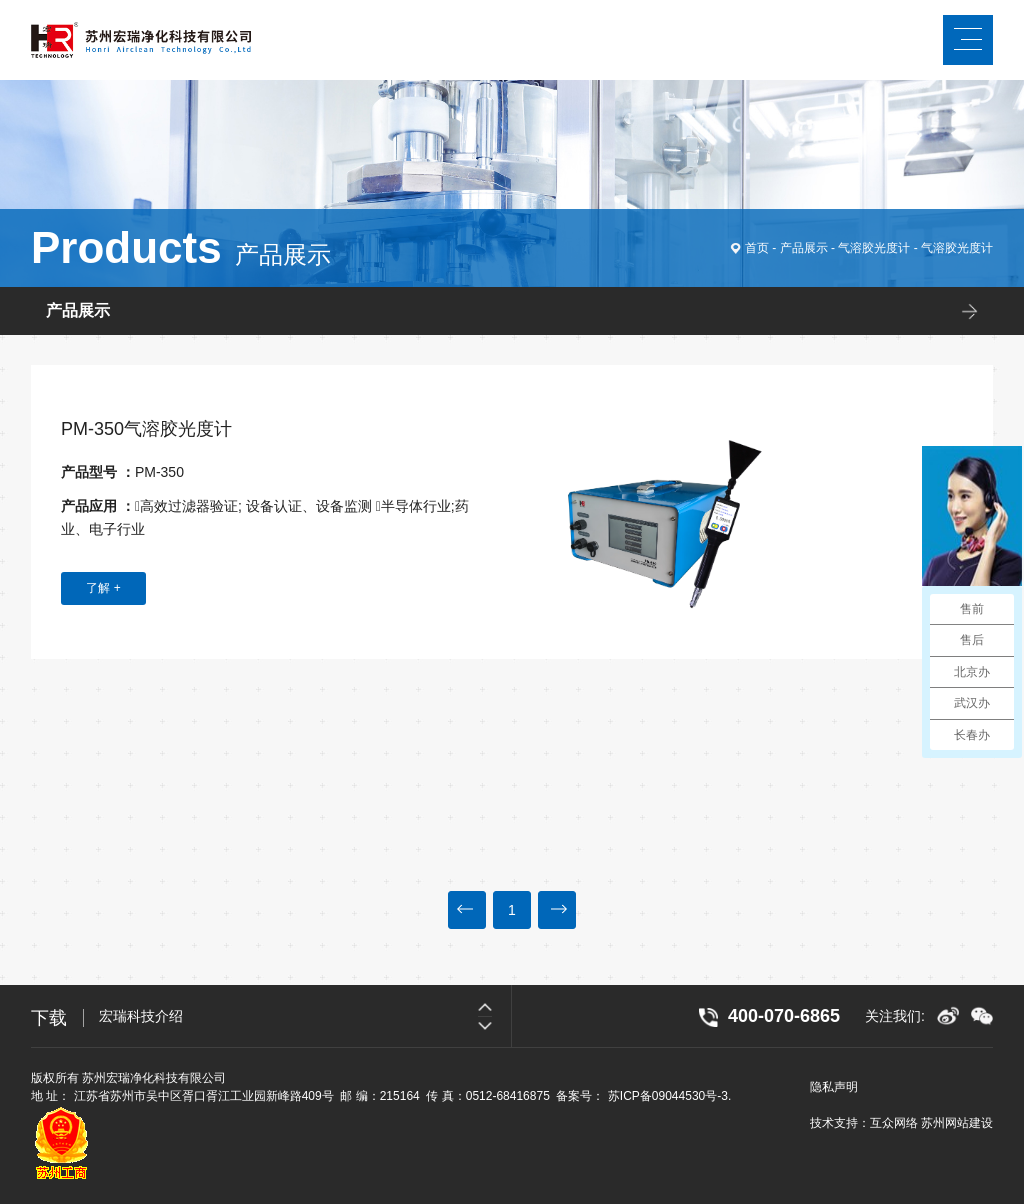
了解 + (103, 588)
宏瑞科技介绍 (141, 1017)
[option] (305, 1017)
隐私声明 (834, 1087)
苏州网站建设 (957, 1123)
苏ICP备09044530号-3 (668, 1096)
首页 (757, 248)
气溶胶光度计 (874, 248)
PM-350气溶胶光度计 (146, 429)
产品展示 (804, 248)
